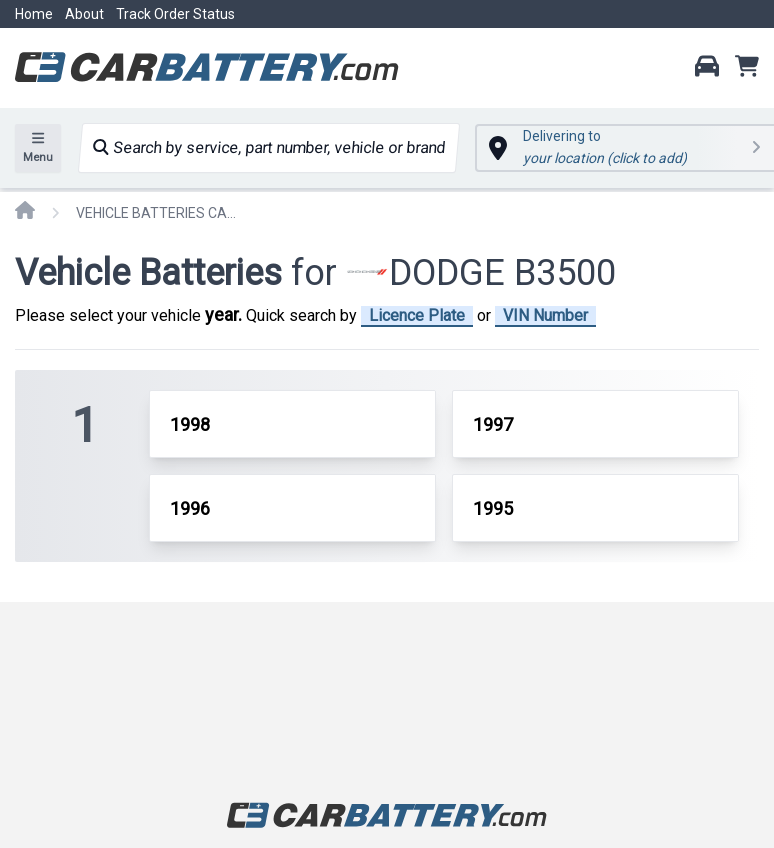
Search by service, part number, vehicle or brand (268, 147)
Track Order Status (175, 14)
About (84, 14)
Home (34, 14)
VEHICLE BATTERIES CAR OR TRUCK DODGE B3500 (156, 213)
